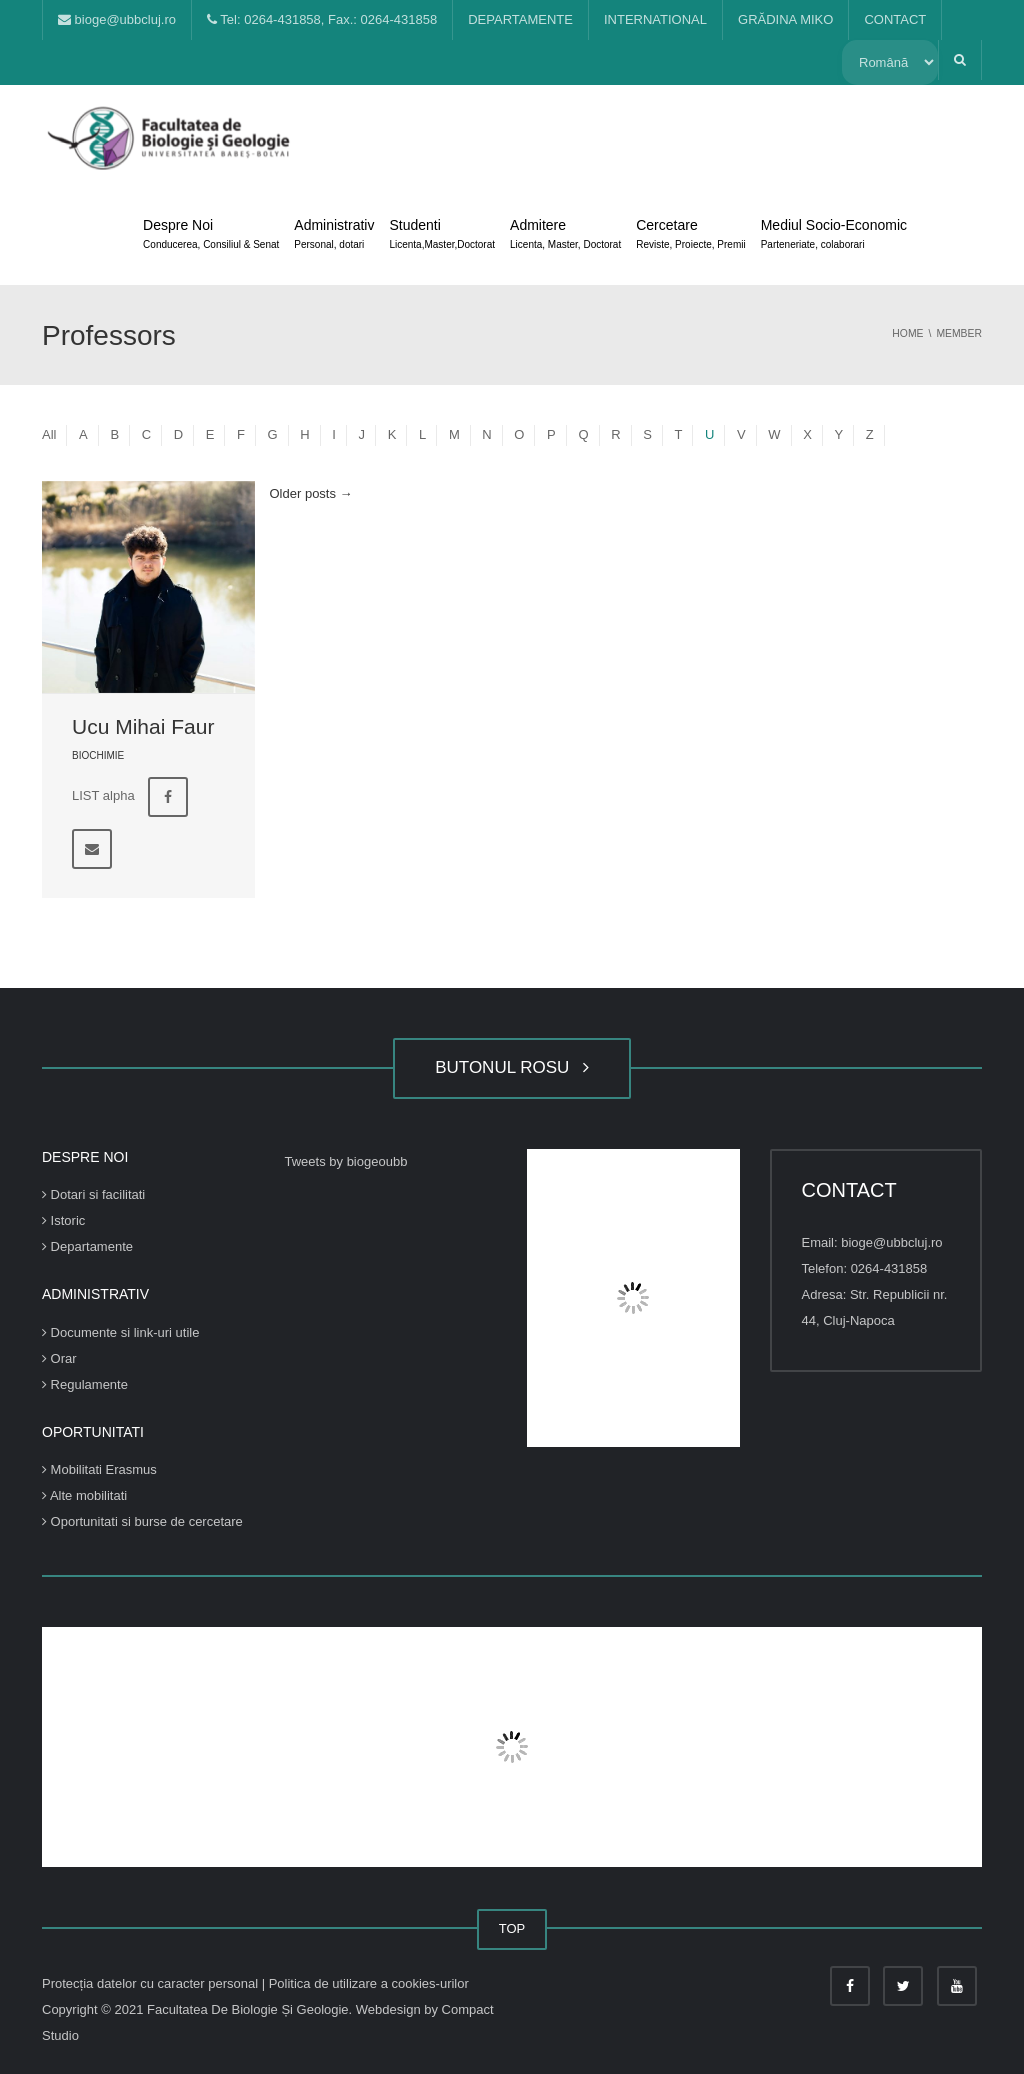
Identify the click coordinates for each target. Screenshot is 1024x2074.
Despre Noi (211, 236)
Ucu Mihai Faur (143, 726)
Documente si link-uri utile (120, 1332)
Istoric (63, 1220)
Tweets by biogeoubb (346, 1161)
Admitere (565, 236)
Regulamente (85, 1384)
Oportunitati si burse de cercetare (142, 1521)
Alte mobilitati (84, 1495)
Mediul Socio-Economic (834, 236)
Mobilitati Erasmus (99, 1469)
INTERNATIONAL (655, 19)
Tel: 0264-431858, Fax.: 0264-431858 (322, 19)
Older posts (311, 493)
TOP (512, 1928)
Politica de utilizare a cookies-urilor (369, 1983)
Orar (59, 1358)
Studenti (442, 236)
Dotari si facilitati (93, 1194)
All (49, 434)
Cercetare (690, 236)
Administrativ (334, 236)
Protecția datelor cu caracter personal (152, 1983)
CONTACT (895, 19)
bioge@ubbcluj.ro (117, 19)
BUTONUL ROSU (512, 1067)
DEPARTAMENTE (520, 19)
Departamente (87, 1246)
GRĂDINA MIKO (785, 19)
